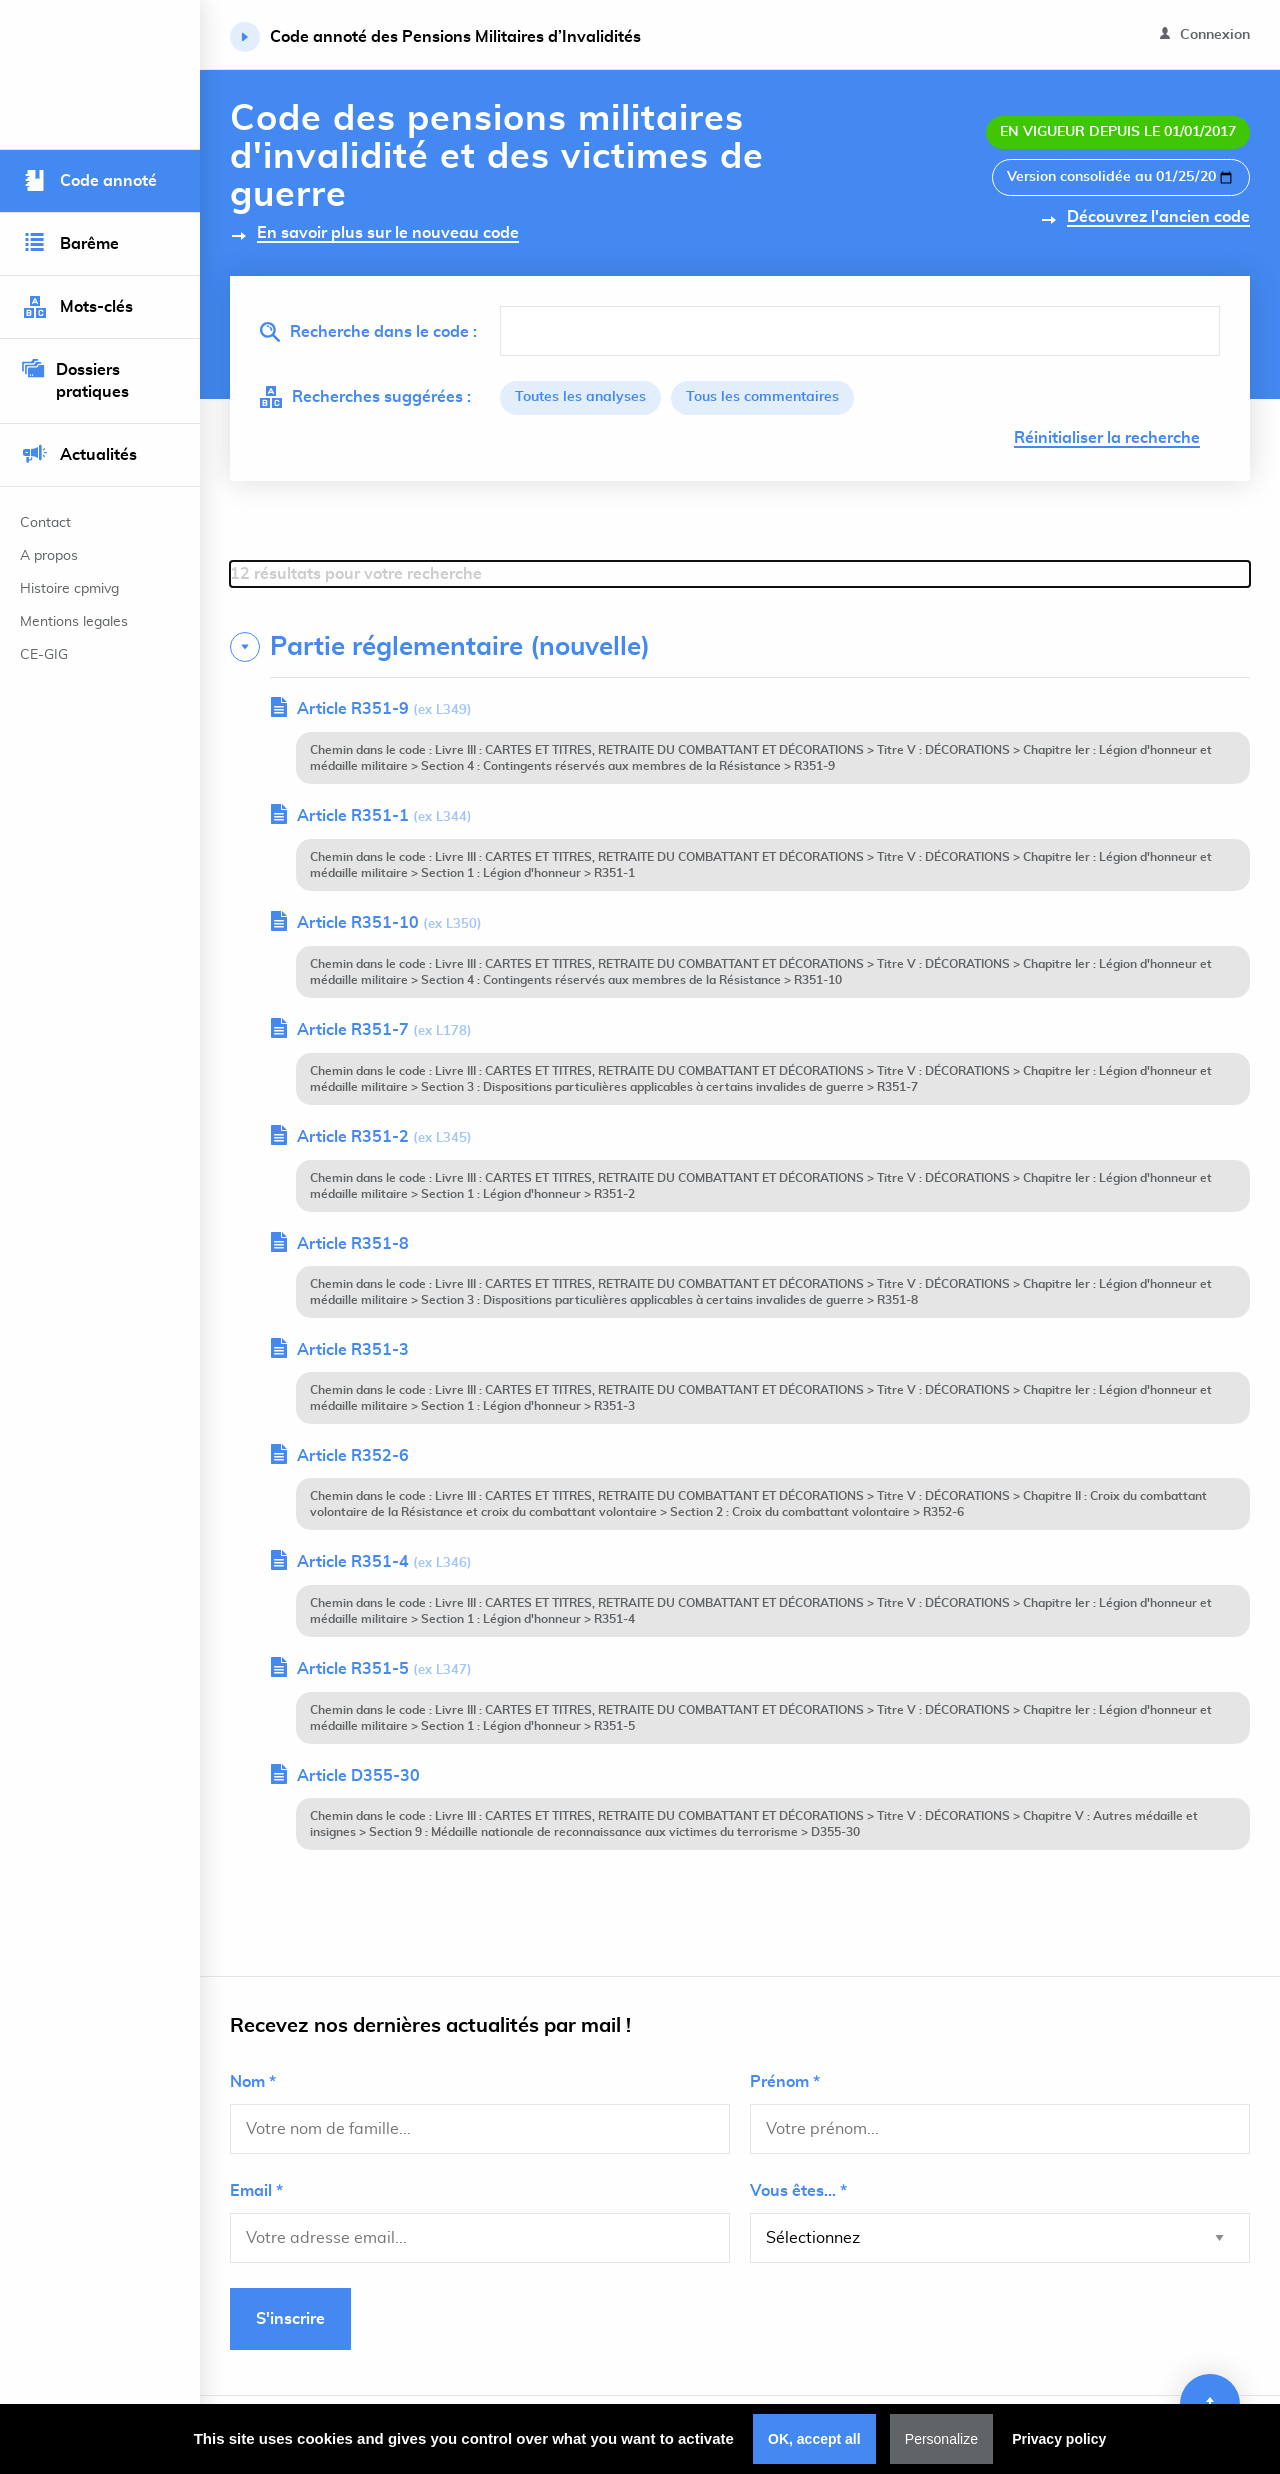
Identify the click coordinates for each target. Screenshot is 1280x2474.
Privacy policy (1059, 2439)
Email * (256, 2191)
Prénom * (785, 2082)
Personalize (941, 2439)
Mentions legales (74, 622)
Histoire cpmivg (69, 589)
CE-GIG (44, 655)
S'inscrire (290, 2319)
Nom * (253, 2082)
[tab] (740, 647)
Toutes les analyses (580, 398)
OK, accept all (814, 2439)
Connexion (1205, 34)
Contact (45, 523)
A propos (49, 556)
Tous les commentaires (762, 398)
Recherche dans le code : (368, 332)
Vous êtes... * (798, 2191)
